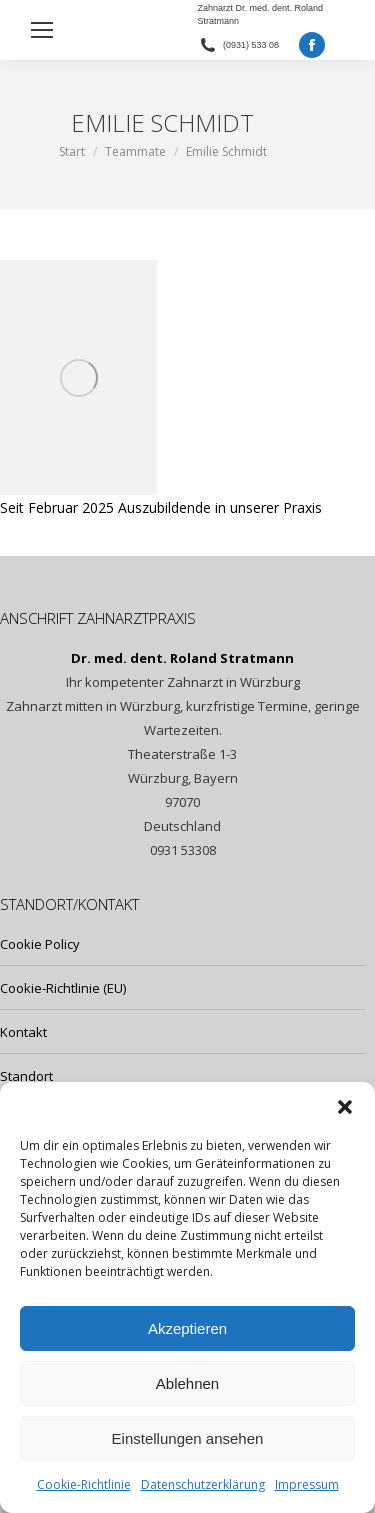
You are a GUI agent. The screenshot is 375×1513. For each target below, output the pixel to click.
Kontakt (23, 1032)
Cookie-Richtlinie (84, 1484)
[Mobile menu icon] (42, 30)
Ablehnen (187, 1383)
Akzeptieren (187, 1328)
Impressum (307, 1484)
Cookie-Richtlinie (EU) (63, 988)
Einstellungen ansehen (188, 1438)
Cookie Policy (40, 944)
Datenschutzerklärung (203, 1484)
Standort (26, 1076)
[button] (345, 1107)
